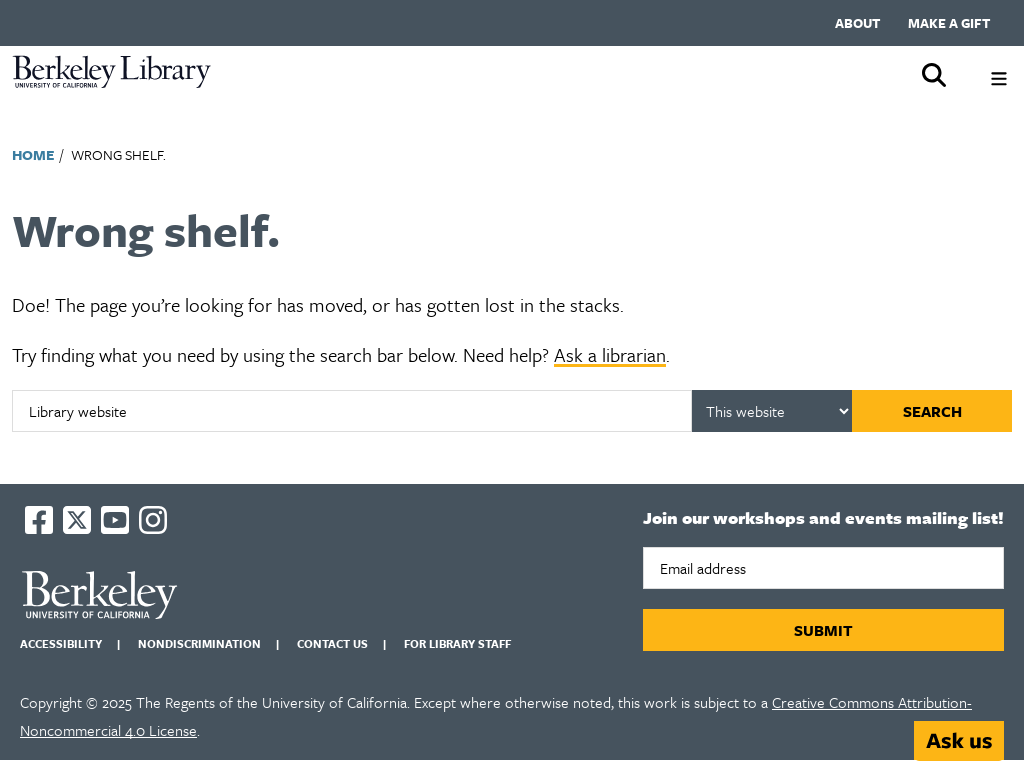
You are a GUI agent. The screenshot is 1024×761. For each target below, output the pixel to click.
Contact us (332, 643)
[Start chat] (959, 741)
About (857, 23)
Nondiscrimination (199, 643)
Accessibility (61, 643)
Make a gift (949, 23)
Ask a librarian (610, 354)
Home (33, 154)
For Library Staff (457, 643)
